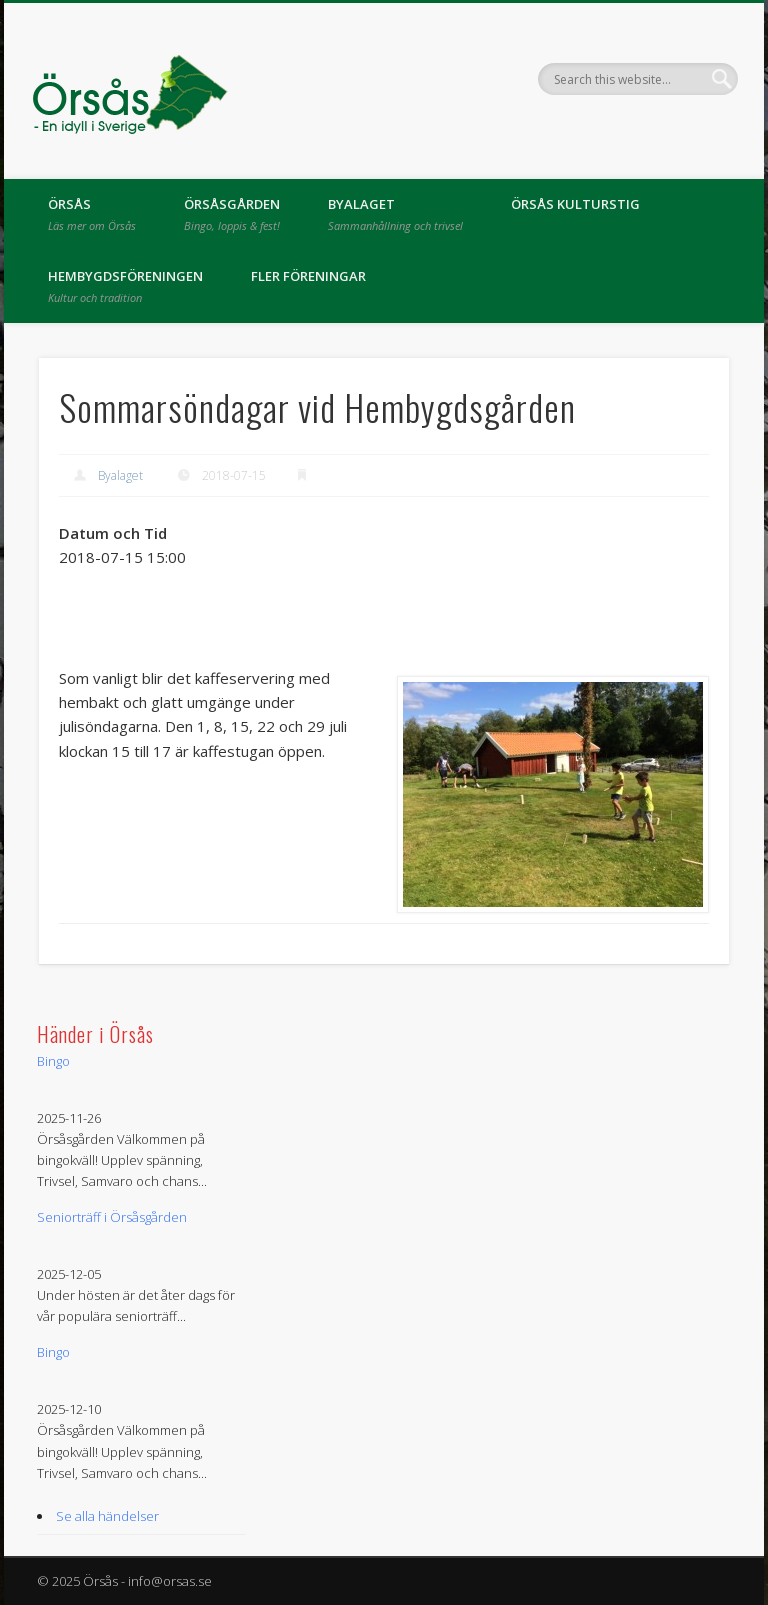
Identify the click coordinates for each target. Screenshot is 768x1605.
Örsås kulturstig (575, 204)
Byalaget (395, 214)
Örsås (92, 214)
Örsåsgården (232, 214)
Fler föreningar (308, 276)
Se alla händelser (107, 1516)
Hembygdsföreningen (125, 286)
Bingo (53, 1061)
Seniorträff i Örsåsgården (112, 1217)
